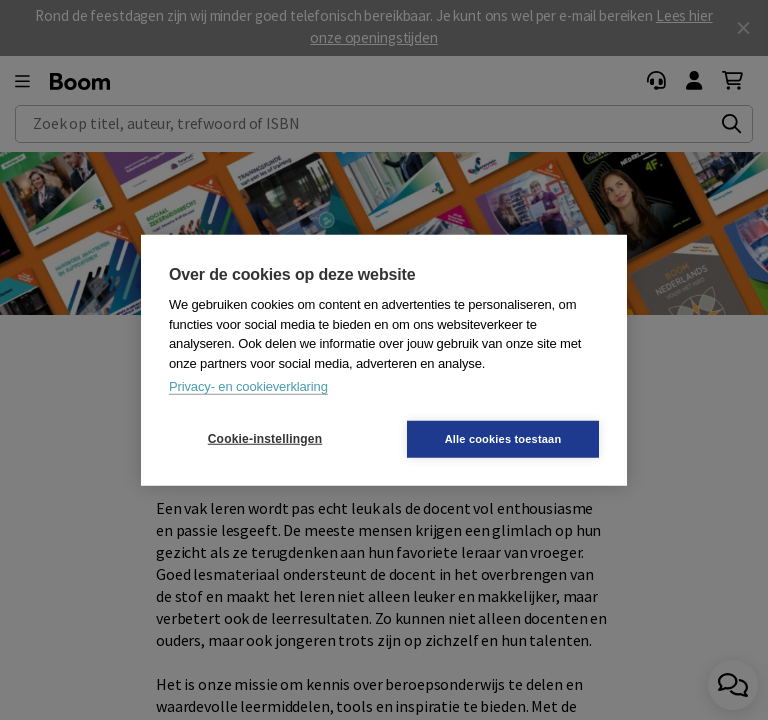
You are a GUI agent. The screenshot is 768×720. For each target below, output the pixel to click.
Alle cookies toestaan (503, 438)
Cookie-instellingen (265, 439)
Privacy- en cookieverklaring (248, 386)
